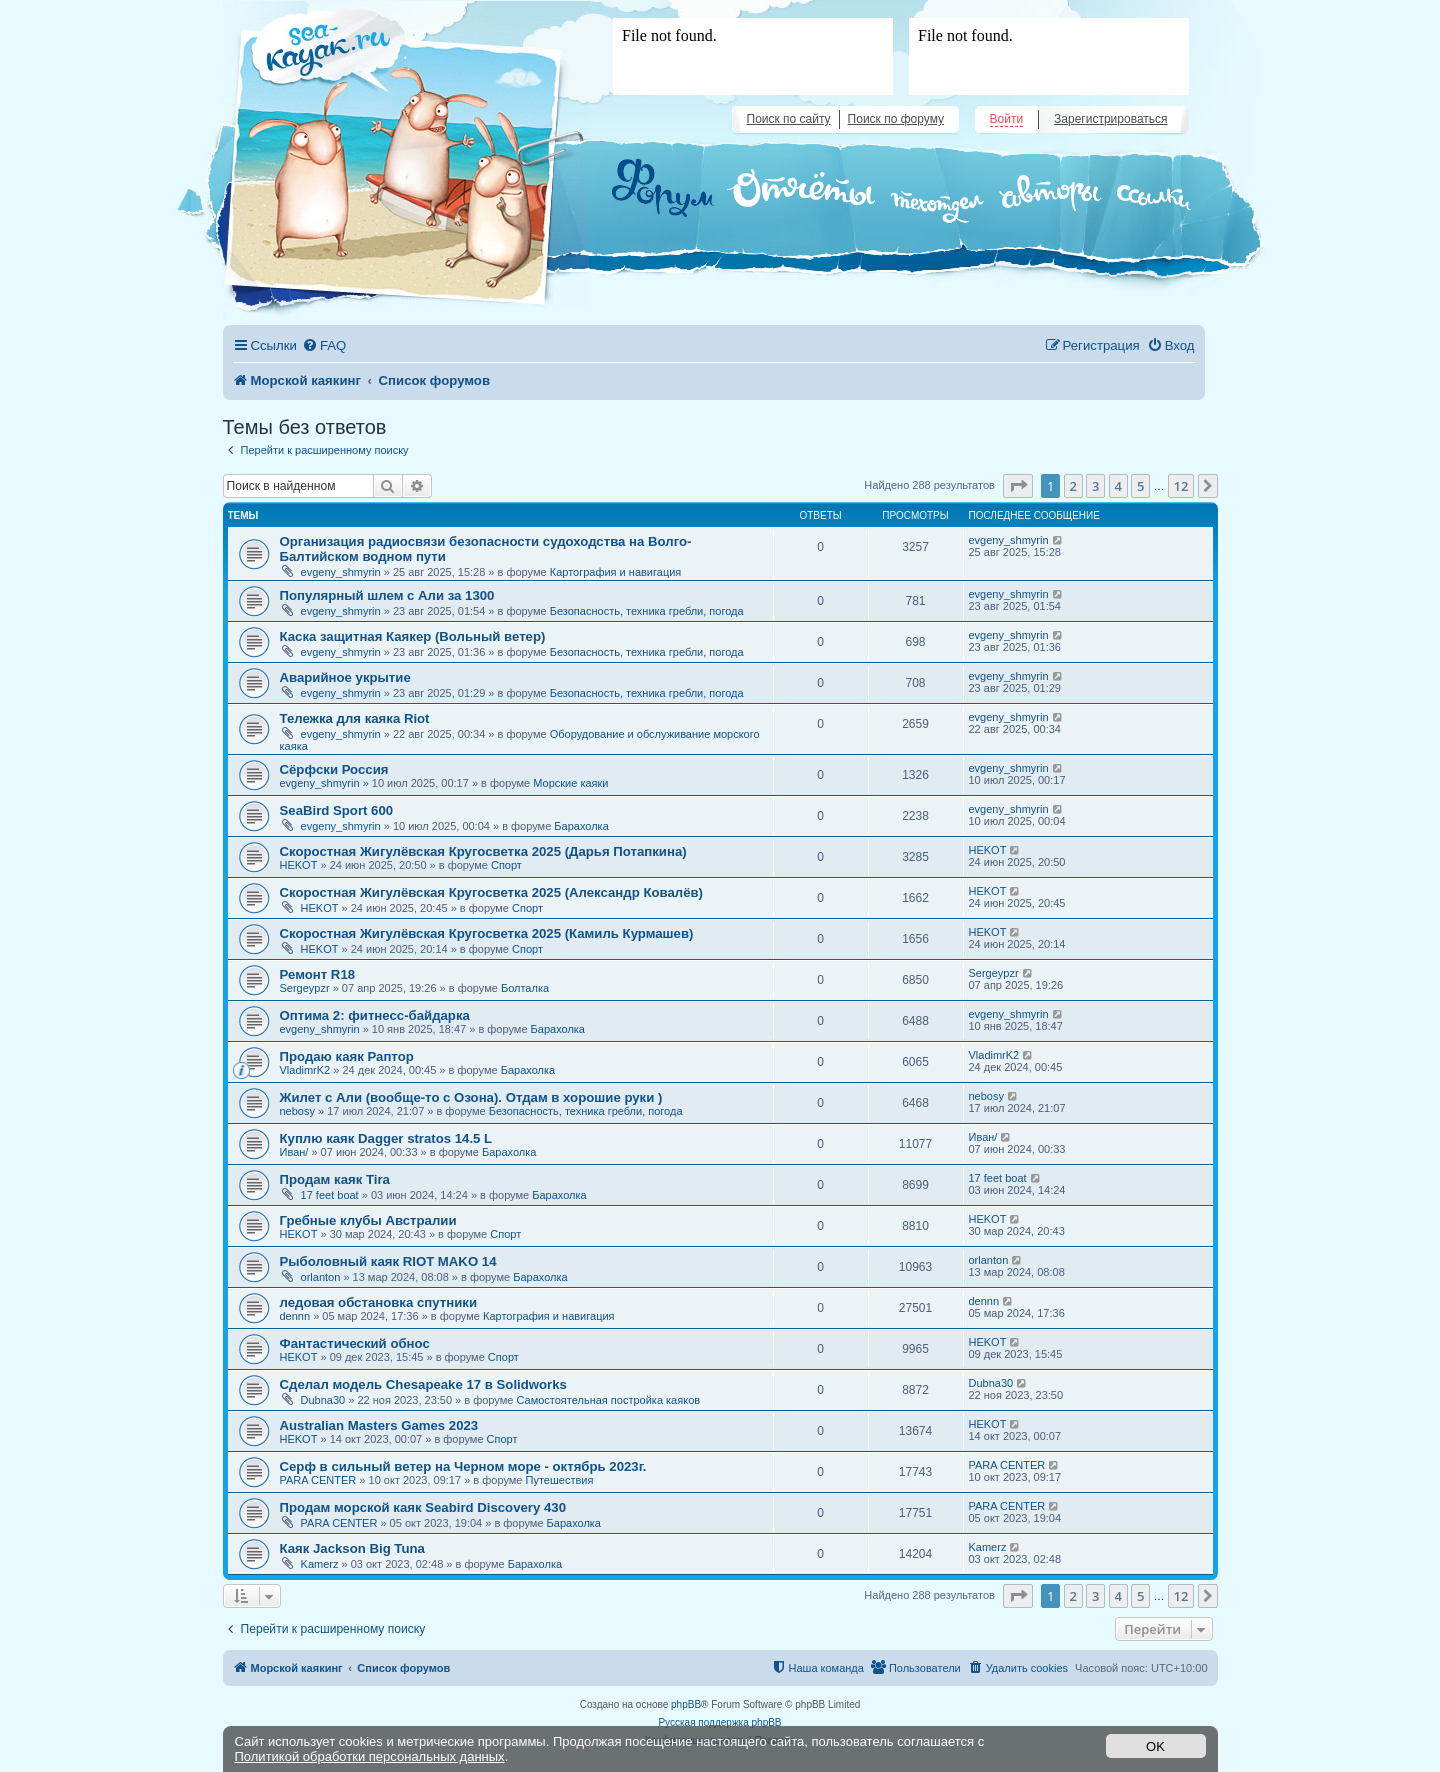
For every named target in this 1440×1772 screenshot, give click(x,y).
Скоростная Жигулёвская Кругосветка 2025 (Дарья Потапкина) (483, 851)
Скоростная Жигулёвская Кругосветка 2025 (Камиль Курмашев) (487, 933)
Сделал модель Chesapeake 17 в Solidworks (423, 1384)
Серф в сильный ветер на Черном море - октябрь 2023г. (463, 1466)
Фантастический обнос (355, 1343)
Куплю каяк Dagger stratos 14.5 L (386, 1138)
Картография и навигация (616, 572)
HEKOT (299, 865)
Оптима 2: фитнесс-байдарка (375, 1015)
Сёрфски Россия (334, 769)
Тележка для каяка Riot (355, 718)
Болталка (525, 988)
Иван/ (294, 1152)
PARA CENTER (318, 1480)
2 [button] (1073, 486)
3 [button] (1095, 486)
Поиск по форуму (896, 119)
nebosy (297, 1111)
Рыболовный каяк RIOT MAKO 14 (388, 1261)
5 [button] (1140, 486)
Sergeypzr (305, 988)
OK (1155, 1746)
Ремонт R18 (318, 974)
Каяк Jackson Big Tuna (352, 1548)
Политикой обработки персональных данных (370, 1756)
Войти (1007, 119)
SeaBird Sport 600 (337, 810)
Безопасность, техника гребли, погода (647, 611)
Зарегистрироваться (1110, 119)
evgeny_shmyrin (341, 572)
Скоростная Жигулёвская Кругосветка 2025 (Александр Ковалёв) (492, 892)
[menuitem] (324, 345)
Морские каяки (570, 783)
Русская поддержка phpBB (719, 1722)
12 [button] (1181, 486)
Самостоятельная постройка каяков (608, 1400)
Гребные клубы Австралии (368, 1220)
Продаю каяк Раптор (347, 1056)
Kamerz (320, 1564)
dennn (295, 1316)
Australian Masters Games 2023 (379, 1425)
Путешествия (560, 1480)
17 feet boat (330, 1195)
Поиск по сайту (789, 119)
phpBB (686, 1704)
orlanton (321, 1277)
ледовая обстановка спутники (379, 1302)
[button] (1018, 486)
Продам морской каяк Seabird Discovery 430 (423, 1507)
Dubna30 (323, 1400)
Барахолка (581, 826)
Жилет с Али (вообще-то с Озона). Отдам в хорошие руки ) (471, 1097)
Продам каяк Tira (335, 1179)
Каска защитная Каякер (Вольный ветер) (413, 636)
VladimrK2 (305, 1070)
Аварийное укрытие (345, 677)
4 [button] (1118, 486)
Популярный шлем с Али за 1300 (387, 595)
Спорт (506, 865)
